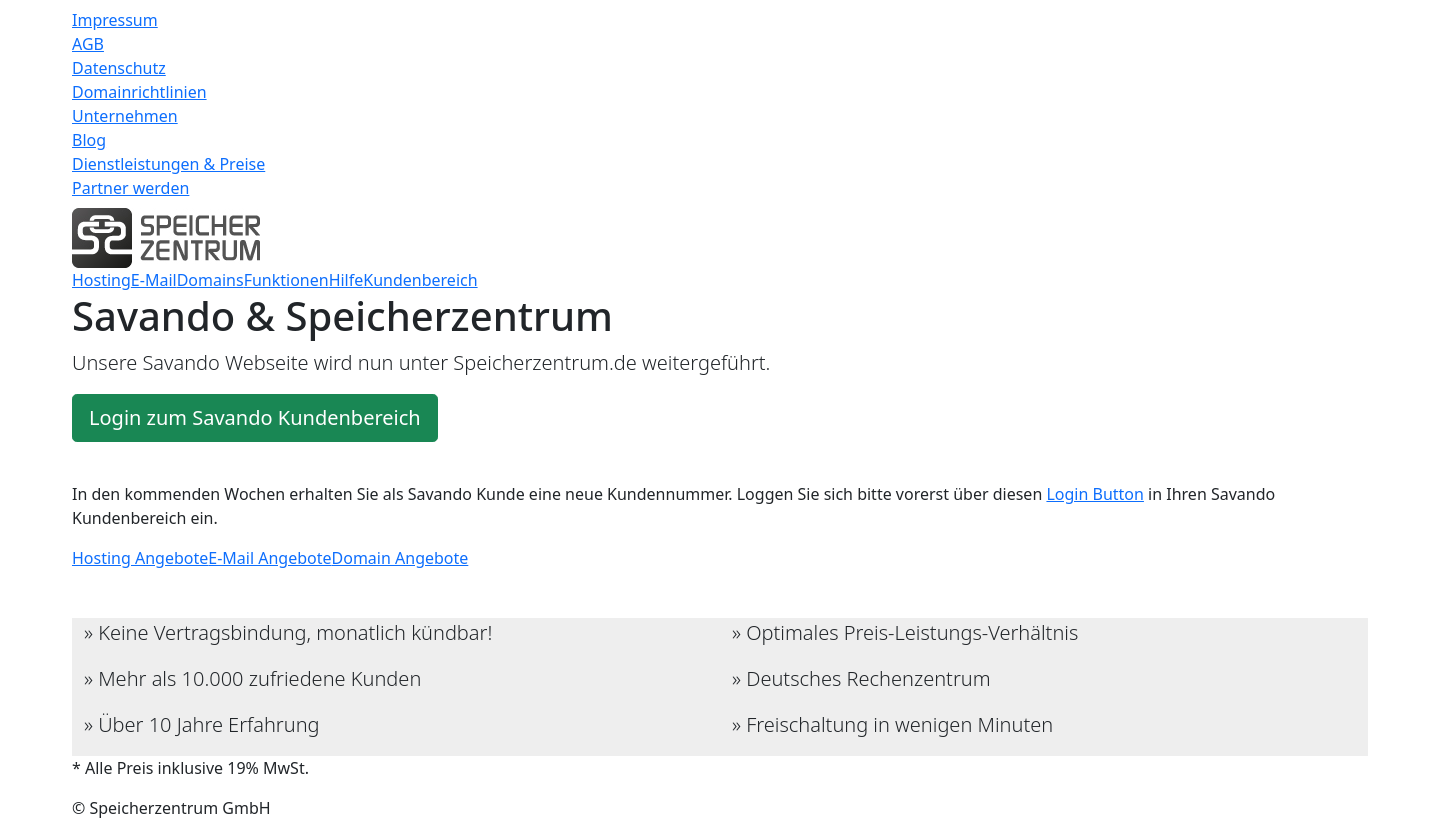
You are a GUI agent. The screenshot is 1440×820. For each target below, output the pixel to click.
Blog (89, 140)
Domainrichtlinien (139, 92)
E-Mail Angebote (269, 558)
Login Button (1095, 494)
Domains (210, 280)
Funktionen (286, 280)
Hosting (101, 280)
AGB (88, 44)
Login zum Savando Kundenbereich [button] (255, 417)
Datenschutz (119, 68)
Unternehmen (125, 116)
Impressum (115, 20)
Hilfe (346, 280)
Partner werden (130, 188)
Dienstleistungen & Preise (168, 164)
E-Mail (154, 280)
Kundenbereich (420, 280)
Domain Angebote (400, 558)
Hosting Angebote (140, 558)
